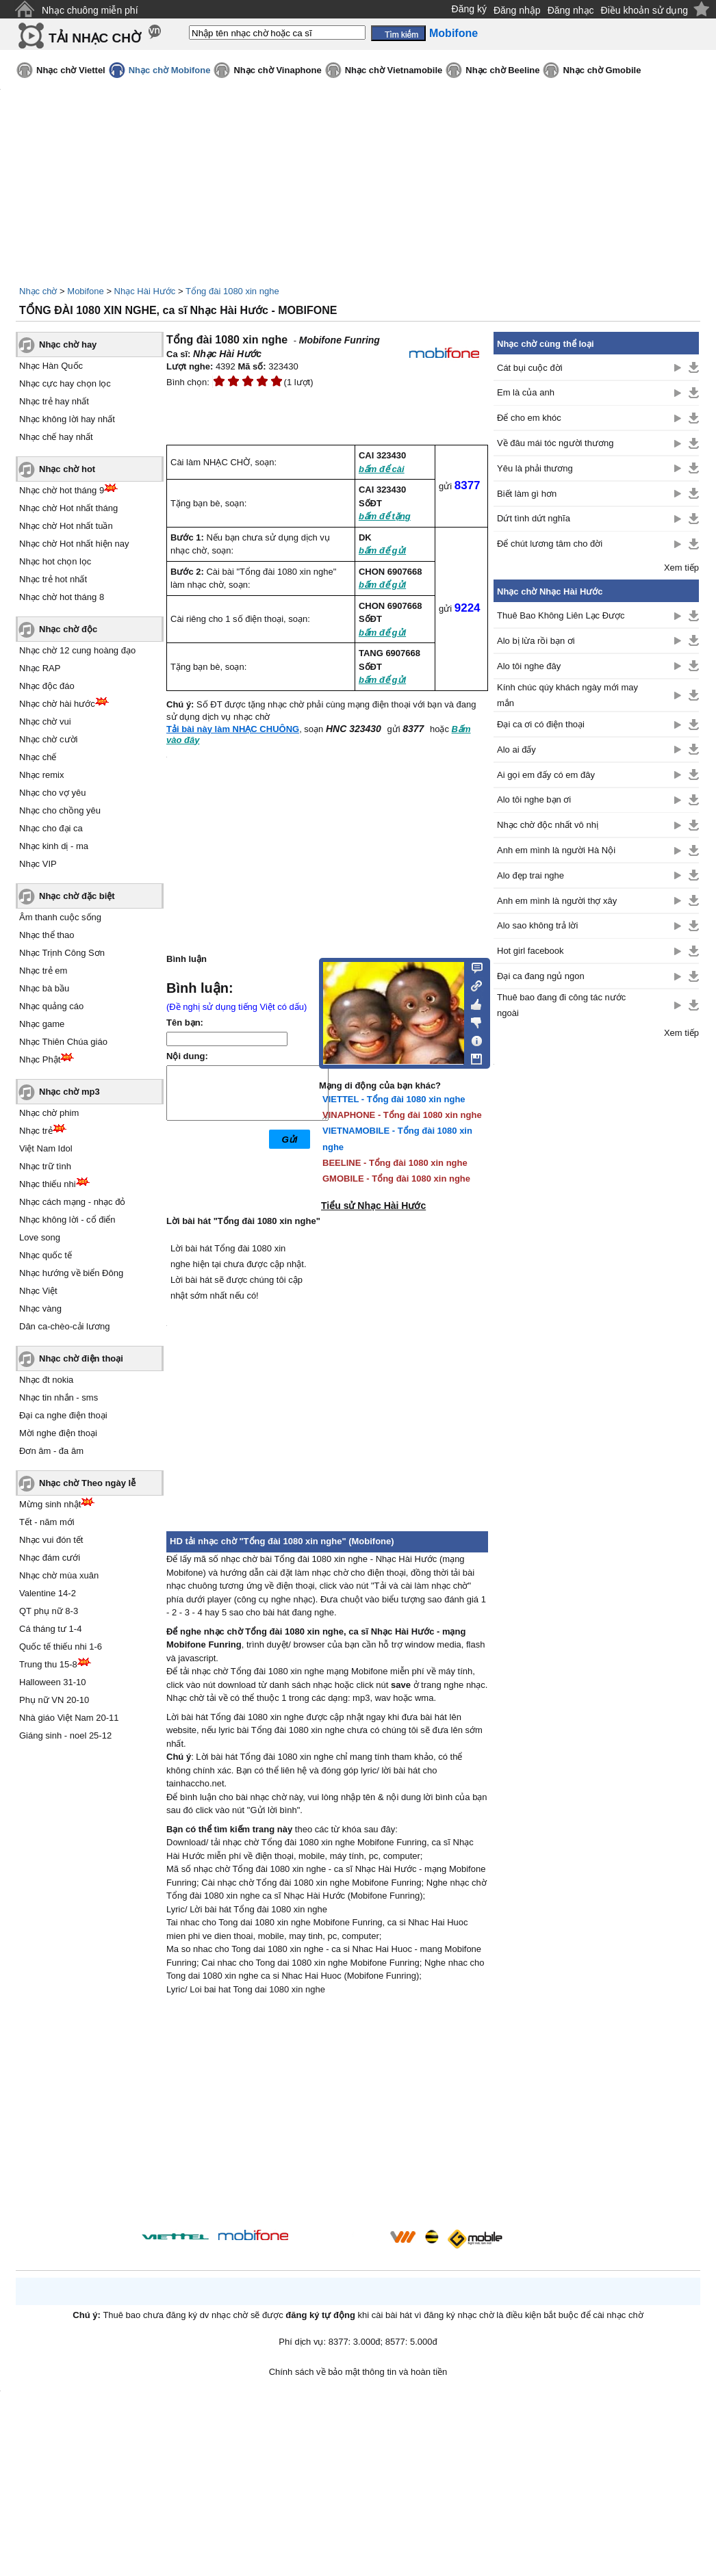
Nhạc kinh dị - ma (53, 846)
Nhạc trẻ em (43, 970)
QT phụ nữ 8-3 (48, 1611)
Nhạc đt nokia (46, 1380)
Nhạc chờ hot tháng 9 (61, 490)
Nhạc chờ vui (45, 721)
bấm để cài (382, 469)
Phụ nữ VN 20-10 (54, 1700)
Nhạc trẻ (36, 1131)
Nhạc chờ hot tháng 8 (61, 597)
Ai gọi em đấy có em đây (546, 775)
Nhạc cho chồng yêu (60, 810)
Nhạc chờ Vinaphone (277, 70)
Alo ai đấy (516, 749)
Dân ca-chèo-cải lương (64, 1326)
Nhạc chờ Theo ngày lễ (87, 1483)
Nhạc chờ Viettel (70, 70)
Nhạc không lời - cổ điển (67, 1219)
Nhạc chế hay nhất (56, 437)
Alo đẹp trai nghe (530, 875)
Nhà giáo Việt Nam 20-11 (69, 1718)
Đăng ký (469, 8)
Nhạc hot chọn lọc (55, 561)
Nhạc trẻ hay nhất (54, 401)
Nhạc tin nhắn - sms (58, 1397)
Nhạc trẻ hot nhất (53, 579)
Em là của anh (525, 392)
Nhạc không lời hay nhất (67, 419)
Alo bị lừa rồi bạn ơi (536, 641)
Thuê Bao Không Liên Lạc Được (561, 615)
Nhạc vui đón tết (51, 1540)
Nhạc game (41, 1024)
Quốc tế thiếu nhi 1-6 (60, 1646)
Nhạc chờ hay (68, 344)
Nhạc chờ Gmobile (602, 70)
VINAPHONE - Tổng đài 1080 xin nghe (402, 1115)
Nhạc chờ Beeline (502, 70)
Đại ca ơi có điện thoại (541, 724)
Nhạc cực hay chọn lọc (65, 383)
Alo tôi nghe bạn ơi (534, 799)
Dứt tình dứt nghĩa (533, 518)
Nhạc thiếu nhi (47, 1184)
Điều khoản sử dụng (644, 10)
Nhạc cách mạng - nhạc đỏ (72, 1202)
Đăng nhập (517, 10)
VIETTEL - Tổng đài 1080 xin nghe (393, 1099)
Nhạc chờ (38, 291)
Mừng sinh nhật (50, 1504)
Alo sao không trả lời (537, 925)
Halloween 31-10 (52, 1682)
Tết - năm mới (47, 1522)
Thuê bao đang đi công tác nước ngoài (561, 1005)
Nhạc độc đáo (47, 686)
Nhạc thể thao (47, 935)
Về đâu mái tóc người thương (555, 443)
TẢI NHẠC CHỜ (95, 38)
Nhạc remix (41, 775)
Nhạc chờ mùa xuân (59, 1575)
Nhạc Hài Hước (145, 291)
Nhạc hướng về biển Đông (71, 1273)
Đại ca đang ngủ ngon (541, 976)
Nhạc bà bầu (44, 988)
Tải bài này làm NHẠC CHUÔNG (232, 729)
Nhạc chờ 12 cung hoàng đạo (77, 650)
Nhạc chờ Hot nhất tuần (66, 526)
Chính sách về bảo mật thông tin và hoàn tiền (358, 2372)
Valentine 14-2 (47, 1593)
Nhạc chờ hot (67, 469)
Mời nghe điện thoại (58, 1433)
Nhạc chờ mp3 (69, 1092)
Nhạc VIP (38, 864)
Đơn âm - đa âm (51, 1451)
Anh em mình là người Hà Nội (556, 850)
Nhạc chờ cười (48, 739)
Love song (39, 1237)
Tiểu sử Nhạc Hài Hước (373, 1205)
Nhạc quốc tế (45, 1255)
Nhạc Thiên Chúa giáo (63, 1042)
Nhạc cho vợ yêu (52, 793)
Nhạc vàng (40, 1308)
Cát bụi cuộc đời (530, 368)
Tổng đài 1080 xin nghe (232, 291)
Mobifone (85, 291)
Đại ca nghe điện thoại (63, 1415)
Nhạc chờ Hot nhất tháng (68, 508)
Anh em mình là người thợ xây (557, 901)
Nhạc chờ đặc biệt (77, 896)
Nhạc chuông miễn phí (90, 10)
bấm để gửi (382, 550)
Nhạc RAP (39, 668)
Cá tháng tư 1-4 (50, 1629)
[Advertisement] (327, 2114)
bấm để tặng (385, 516)
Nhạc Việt (38, 1291)
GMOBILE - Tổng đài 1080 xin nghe (396, 1178)
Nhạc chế (37, 757)
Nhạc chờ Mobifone (170, 70)
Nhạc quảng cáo (51, 1006)
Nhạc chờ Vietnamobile (394, 70)
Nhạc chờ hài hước (57, 704)
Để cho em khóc (529, 418)
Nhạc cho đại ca (51, 828)
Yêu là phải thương (535, 468)
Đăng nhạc (571, 10)
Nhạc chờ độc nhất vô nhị (547, 825)
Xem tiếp (681, 567)
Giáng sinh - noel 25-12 (65, 1735)
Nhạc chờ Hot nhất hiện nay (74, 543)
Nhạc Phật (39, 1059)
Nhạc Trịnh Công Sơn (62, 953)
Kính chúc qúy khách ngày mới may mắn (567, 695)
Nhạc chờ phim (49, 1113)
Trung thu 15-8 (48, 1664)
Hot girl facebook (530, 951)
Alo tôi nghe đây (529, 666)
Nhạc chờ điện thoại (81, 1358)
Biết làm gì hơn (527, 494)
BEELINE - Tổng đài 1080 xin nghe (395, 1163)
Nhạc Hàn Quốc (51, 366)
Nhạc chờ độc (68, 629)
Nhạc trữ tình (45, 1166)
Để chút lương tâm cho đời (549, 543)
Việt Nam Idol (46, 1148)
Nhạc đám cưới (49, 1557)
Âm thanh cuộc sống (60, 917)
